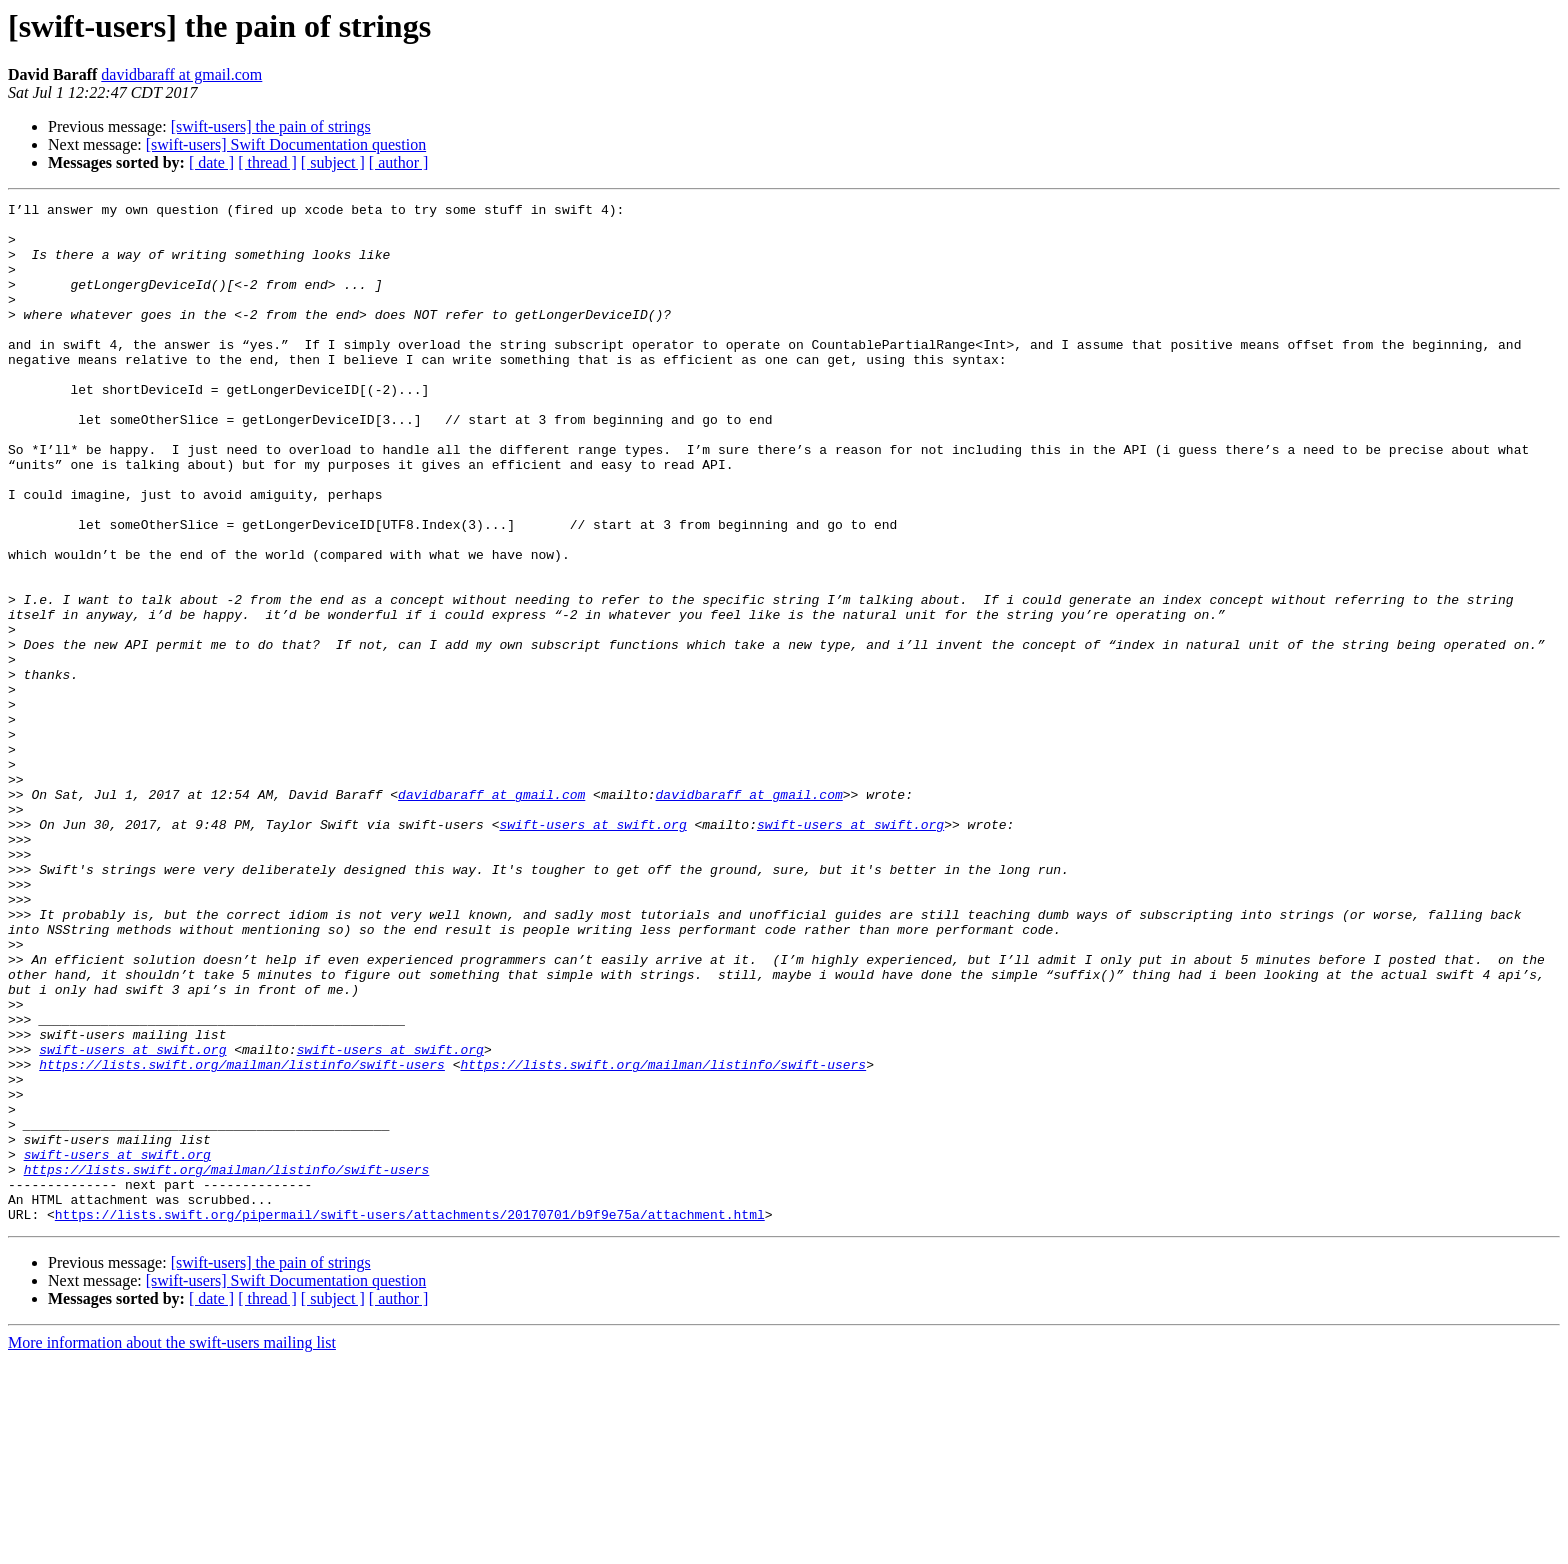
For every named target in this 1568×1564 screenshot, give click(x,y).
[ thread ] (267, 162)
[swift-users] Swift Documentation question (286, 144)
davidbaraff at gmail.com (181, 74)
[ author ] (399, 162)
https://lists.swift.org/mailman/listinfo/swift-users (242, 1238)
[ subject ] (333, 162)
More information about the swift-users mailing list (172, 1546)
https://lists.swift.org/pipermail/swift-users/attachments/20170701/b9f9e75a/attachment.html (410, 1418)
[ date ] (211, 162)
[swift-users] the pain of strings (271, 126)
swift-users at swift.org (592, 950)
